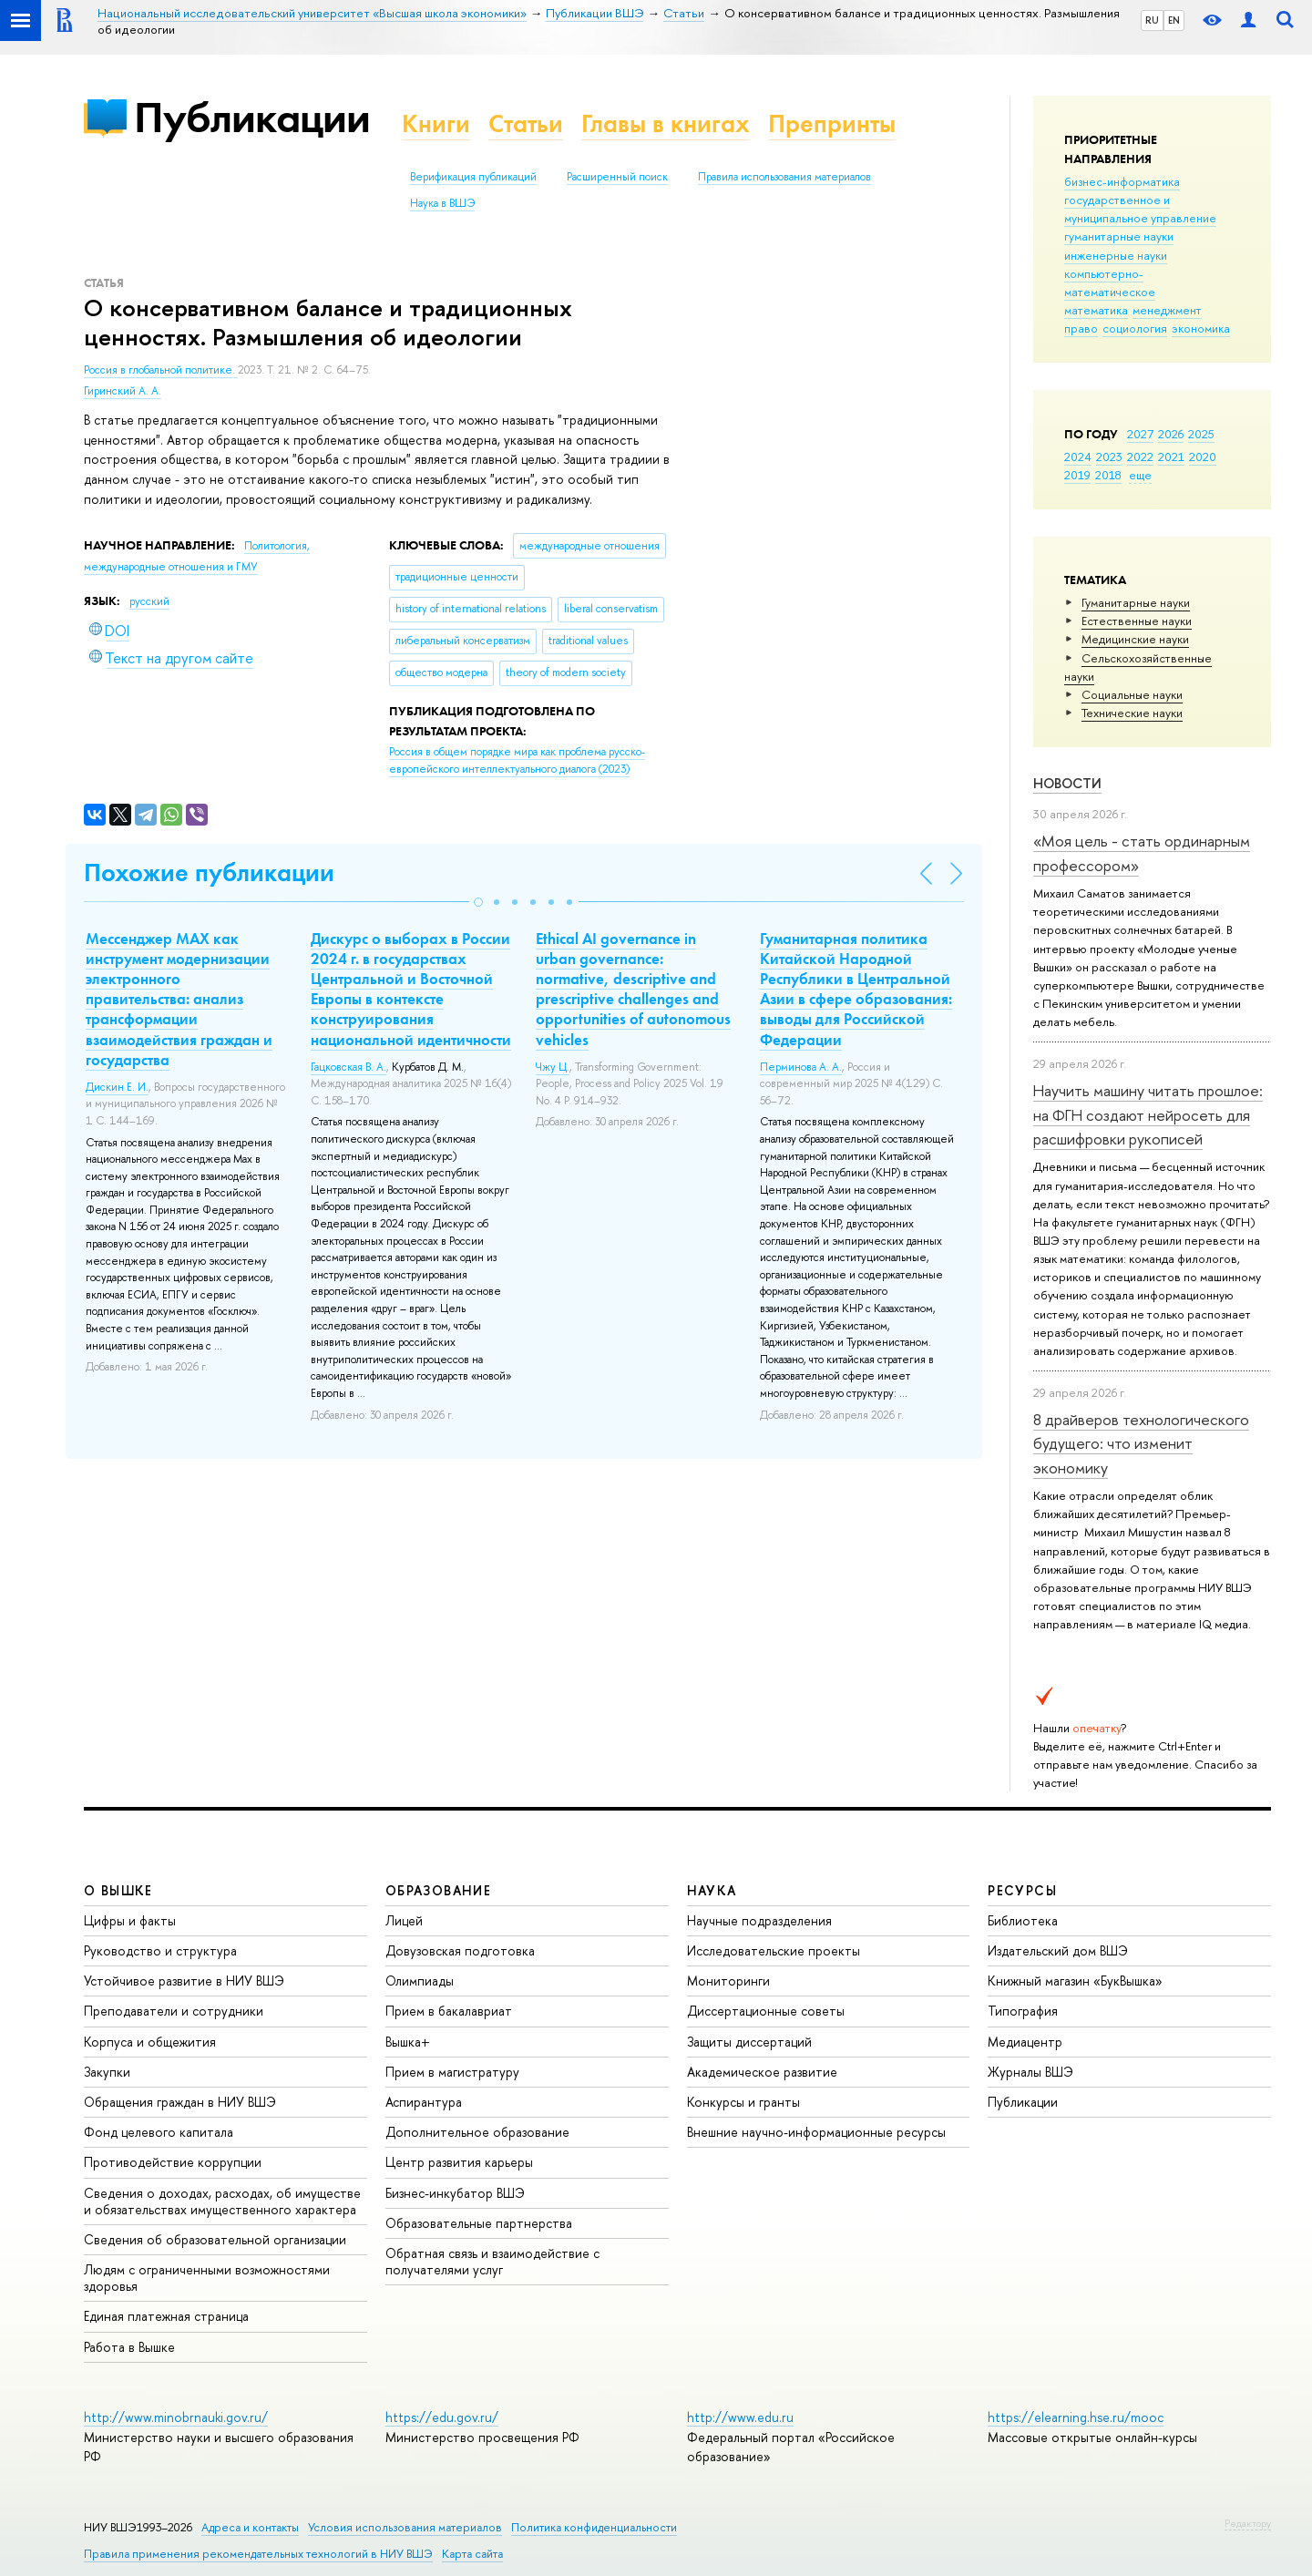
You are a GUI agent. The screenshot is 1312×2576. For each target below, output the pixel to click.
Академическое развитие (762, 2071)
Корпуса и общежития (150, 2041)
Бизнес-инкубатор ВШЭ (455, 2192)
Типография (1023, 2010)
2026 (1171, 434)
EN (1174, 20)
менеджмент (1167, 310)
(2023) (517, 760)
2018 (1108, 475)
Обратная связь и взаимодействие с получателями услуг (492, 2261)
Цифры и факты (130, 1920)
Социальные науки (1132, 694)
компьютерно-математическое (1109, 282)
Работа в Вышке (129, 2346)
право (1081, 328)
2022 (1140, 456)
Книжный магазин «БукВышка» (1075, 1980)
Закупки (107, 2071)
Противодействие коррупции (172, 2162)
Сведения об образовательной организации (215, 2239)
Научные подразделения (759, 1920)
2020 (1202, 456)
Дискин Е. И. (117, 1087)
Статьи (525, 123)
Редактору (1248, 2523)
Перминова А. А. (801, 1067)
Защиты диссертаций (749, 2041)
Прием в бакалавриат (448, 2010)
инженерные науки (1115, 255)
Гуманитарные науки (1135, 602)
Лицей (404, 1920)
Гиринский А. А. (122, 391)
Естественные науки (1136, 620)
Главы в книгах (665, 123)
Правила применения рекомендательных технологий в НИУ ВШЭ (258, 2553)
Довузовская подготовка (460, 1950)
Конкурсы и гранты (743, 2101)
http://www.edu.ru (740, 2417)
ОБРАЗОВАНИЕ (438, 1890)
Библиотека (1023, 1920)
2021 (1171, 456)
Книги (436, 123)
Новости (1067, 783)
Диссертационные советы (766, 2010)
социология (1134, 328)
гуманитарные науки (1119, 236)
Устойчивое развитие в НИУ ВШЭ (184, 1980)
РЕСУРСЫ (1022, 1890)
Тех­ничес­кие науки (1132, 712)
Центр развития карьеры (459, 2162)
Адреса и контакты (250, 2527)
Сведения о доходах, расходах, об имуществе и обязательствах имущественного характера (222, 2201)
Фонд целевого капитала (158, 2131)
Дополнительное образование (477, 2131)
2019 (1077, 475)
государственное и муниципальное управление (1140, 208)
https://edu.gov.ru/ (441, 2417)
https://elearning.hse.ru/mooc (1075, 2417)
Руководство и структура (160, 1950)
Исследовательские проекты (773, 1950)
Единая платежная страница (166, 2316)
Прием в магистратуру (452, 2071)
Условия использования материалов (405, 2527)
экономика (1201, 328)
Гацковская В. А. (348, 1067)
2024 (1078, 456)
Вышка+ (407, 2041)
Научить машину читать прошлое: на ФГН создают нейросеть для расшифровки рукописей (1148, 1114)
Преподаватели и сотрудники (173, 2010)
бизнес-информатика (1122, 181)
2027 (1140, 434)
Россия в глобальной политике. (161, 370)
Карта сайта (472, 2553)
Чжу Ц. (552, 1067)
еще (1140, 475)
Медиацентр (1025, 2041)
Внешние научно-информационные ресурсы (816, 2131)
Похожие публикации (209, 872)
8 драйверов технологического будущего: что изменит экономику (1141, 1443)
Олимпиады (419, 1980)
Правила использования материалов (784, 176)
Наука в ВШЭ (442, 203)
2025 (1201, 434)
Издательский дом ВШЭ (1058, 1950)
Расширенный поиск (617, 176)
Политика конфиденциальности (594, 2527)
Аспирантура (423, 2101)
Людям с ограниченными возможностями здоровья (207, 2277)
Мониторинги (728, 1980)
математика (1096, 310)
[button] (478, 902)
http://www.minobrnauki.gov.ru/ (176, 2417)
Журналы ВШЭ (1030, 2071)
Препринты (832, 123)
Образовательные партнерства (478, 2223)
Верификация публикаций (473, 176)
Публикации (252, 117)
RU (1152, 20)
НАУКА (712, 1890)
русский (149, 601)
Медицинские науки (1135, 639)
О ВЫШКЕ (118, 1890)
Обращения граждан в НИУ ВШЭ (180, 2101)
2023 (1109, 456)
